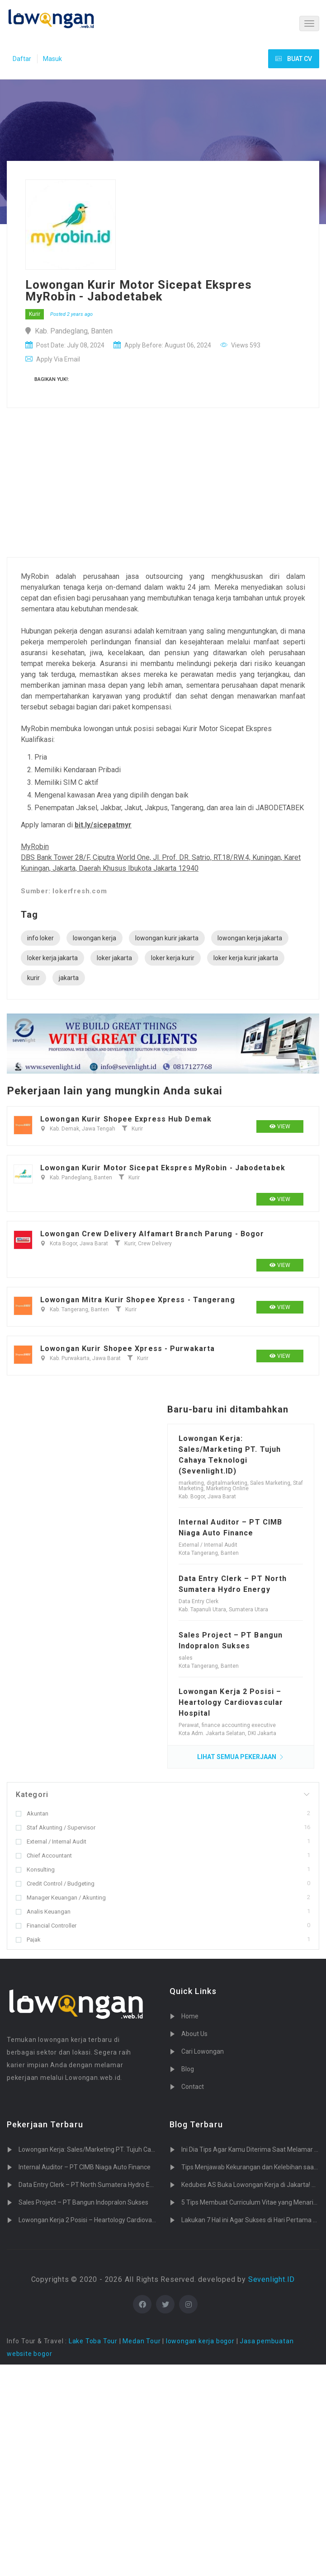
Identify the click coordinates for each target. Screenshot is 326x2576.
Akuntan (32, 1813)
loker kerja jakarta (52, 958)
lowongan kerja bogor (200, 2341)
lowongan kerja (94, 938)
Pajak (28, 1939)
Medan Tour (142, 2341)
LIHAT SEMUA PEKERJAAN (240, 1756)
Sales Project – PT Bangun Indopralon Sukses (83, 2202)
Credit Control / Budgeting (55, 1883)
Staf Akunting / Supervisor (55, 1827)
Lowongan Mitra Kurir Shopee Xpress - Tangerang (137, 1299)
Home (189, 2016)
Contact (192, 2086)
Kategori (32, 1794)
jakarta (69, 977)
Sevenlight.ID (271, 2279)
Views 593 (240, 345)
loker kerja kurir (172, 958)
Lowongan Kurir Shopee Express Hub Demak (126, 1119)
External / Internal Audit (51, 1841)
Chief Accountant (44, 1855)
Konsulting (35, 1869)
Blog (187, 2069)
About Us (194, 2033)
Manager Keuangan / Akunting (61, 1897)
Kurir (34, 314)
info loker (40, 938)
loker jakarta (114, 958)
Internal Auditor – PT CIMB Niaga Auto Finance (85, 2167)
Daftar (22, 58)
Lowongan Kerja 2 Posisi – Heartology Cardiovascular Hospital (231, 1702)
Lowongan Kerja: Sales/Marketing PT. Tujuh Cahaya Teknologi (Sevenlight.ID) (128, 2149)
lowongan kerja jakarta (249, 938)
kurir (33, 977)
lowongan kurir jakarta (166, 938)
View (279, 1126)
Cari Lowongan (202, 2051)
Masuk (52, 58)
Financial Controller (46, 1925)
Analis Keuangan (43, 1911)
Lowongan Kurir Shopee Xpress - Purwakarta (127, 1348)
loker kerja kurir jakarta (245, 958)
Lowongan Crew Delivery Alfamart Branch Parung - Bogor (152, 1233)
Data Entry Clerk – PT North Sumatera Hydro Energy (92, 2184)
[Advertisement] (131, 485)
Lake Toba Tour (93, 2341)
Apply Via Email (52, 359)
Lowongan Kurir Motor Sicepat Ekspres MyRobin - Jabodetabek (162, 1168)
